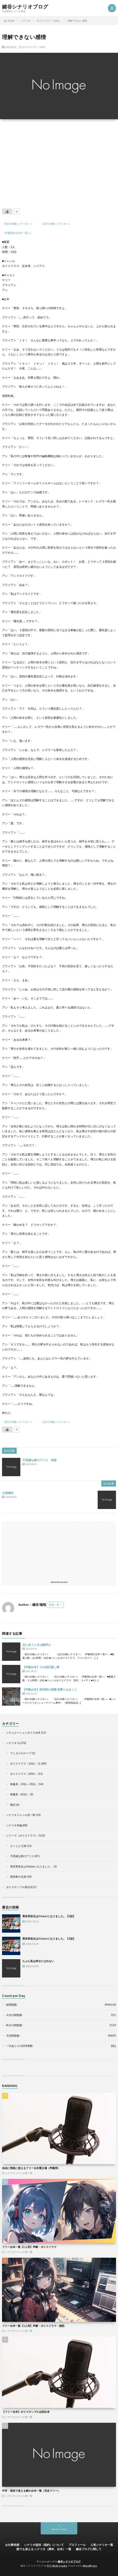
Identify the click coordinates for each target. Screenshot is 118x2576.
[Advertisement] (59, 161)
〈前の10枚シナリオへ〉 (18, 223)
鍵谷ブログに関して (89, 2549)
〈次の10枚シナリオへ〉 (56, 223)
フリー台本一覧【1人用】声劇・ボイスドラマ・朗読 (33, 2325)
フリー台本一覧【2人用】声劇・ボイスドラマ (29, 2247)
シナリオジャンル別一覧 (20, 1815)
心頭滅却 (7, 1493)
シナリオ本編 (14, 1825)
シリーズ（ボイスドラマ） (22, 1835)
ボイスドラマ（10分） (35, 47)
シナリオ (11, 1743)
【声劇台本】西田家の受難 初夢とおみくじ (49, 1689)
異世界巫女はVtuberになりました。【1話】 (48, 1938)
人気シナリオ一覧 (101, 2544)
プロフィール (77, 2544)
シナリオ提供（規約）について (44, 2544)
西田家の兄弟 (18, 1876)
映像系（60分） (19, 1794)
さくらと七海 (18, 1845)
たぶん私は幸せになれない (38, 1961)
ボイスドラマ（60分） (23, 1773)
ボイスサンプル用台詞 (19, 1887)
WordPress (90, 2565)
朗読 (12, 1804)
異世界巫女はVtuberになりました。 (31, 1866)
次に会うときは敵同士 (36, 1644)
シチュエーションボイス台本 (23, 1732)
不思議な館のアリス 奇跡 (39, 1460)
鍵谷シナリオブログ (25, 6)
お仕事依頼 (12, 2544)
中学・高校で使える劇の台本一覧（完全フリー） (31, 2490)
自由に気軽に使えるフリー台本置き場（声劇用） (31, 2168)
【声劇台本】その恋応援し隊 (40, 1667)
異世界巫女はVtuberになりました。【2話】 (48, 1916)
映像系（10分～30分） (24, 1784)
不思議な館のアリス (22, 1856)
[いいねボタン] (7, 211)
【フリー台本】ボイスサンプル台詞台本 (26, 2411)
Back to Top (59, 2529)
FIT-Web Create (57, 2565)
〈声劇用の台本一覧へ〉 (17, 233)
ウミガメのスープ (20, 1753)
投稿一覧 (54, 1604)
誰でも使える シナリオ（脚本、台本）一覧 (43, 2549)
